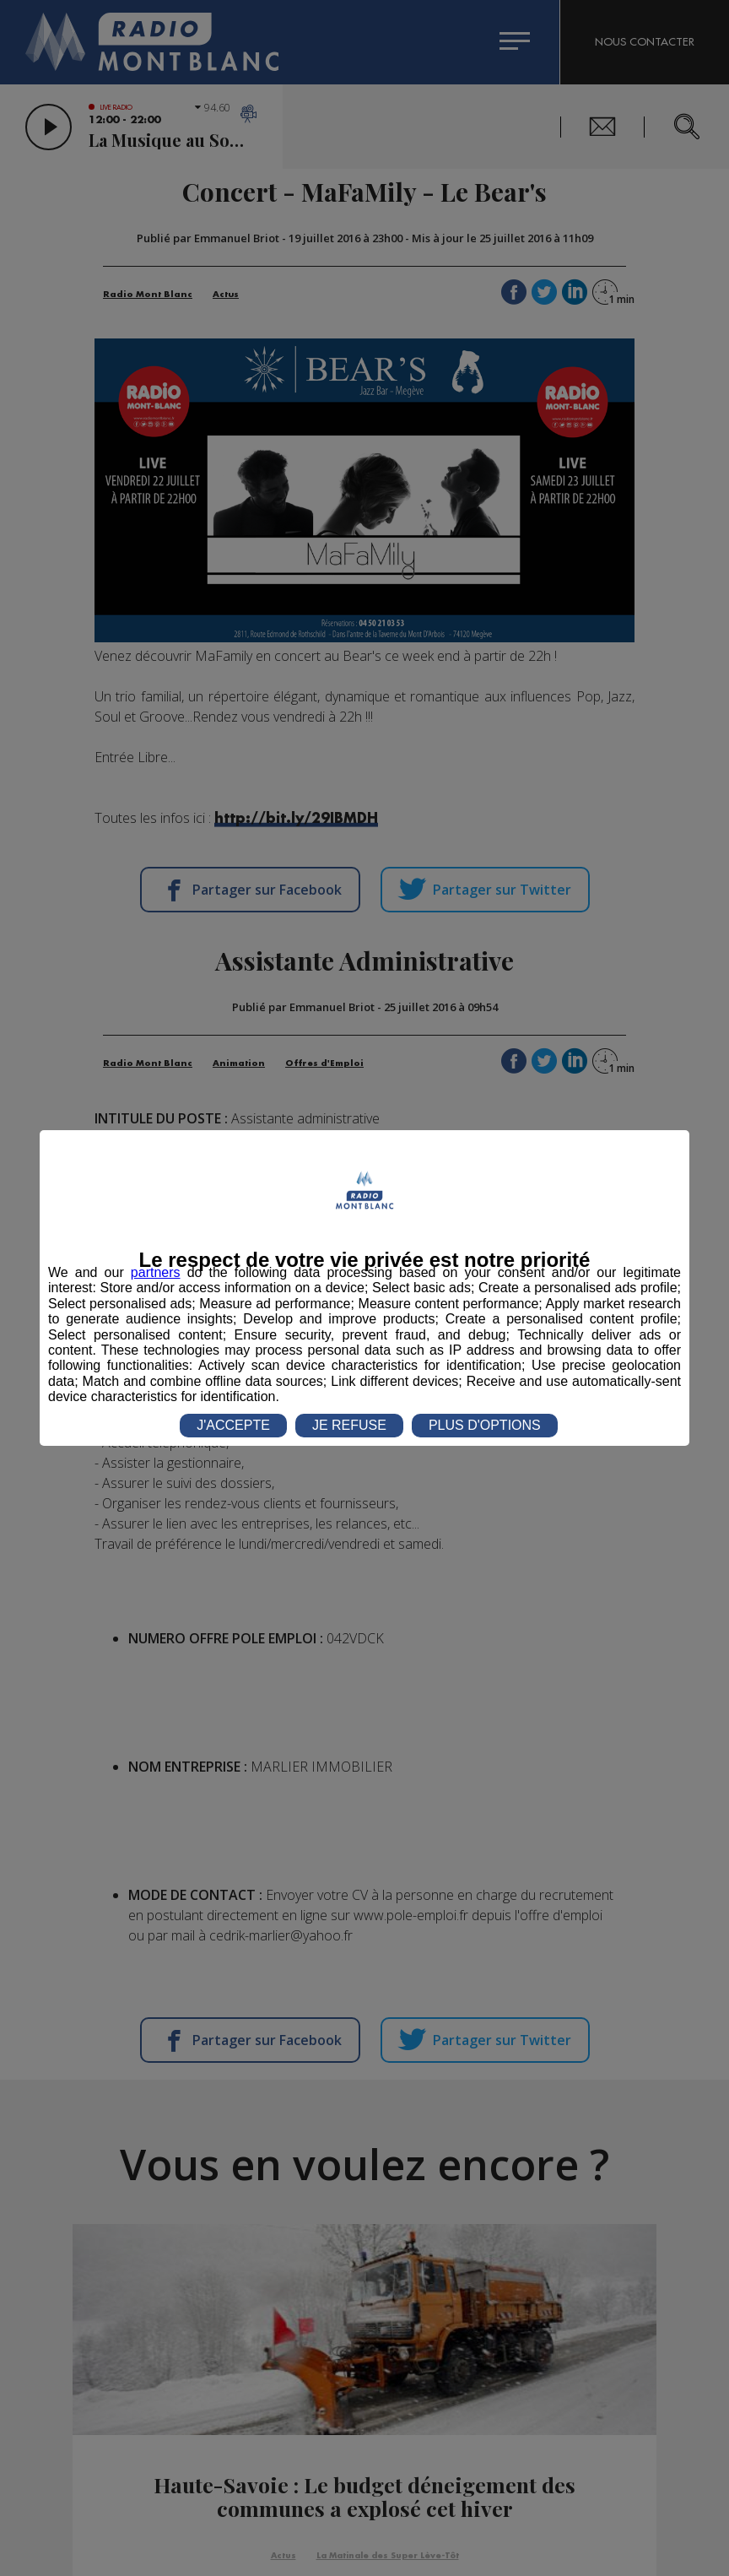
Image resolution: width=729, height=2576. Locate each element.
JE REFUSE (349, 1425)
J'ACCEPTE (233, 1425)
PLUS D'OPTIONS (485, 1425)
